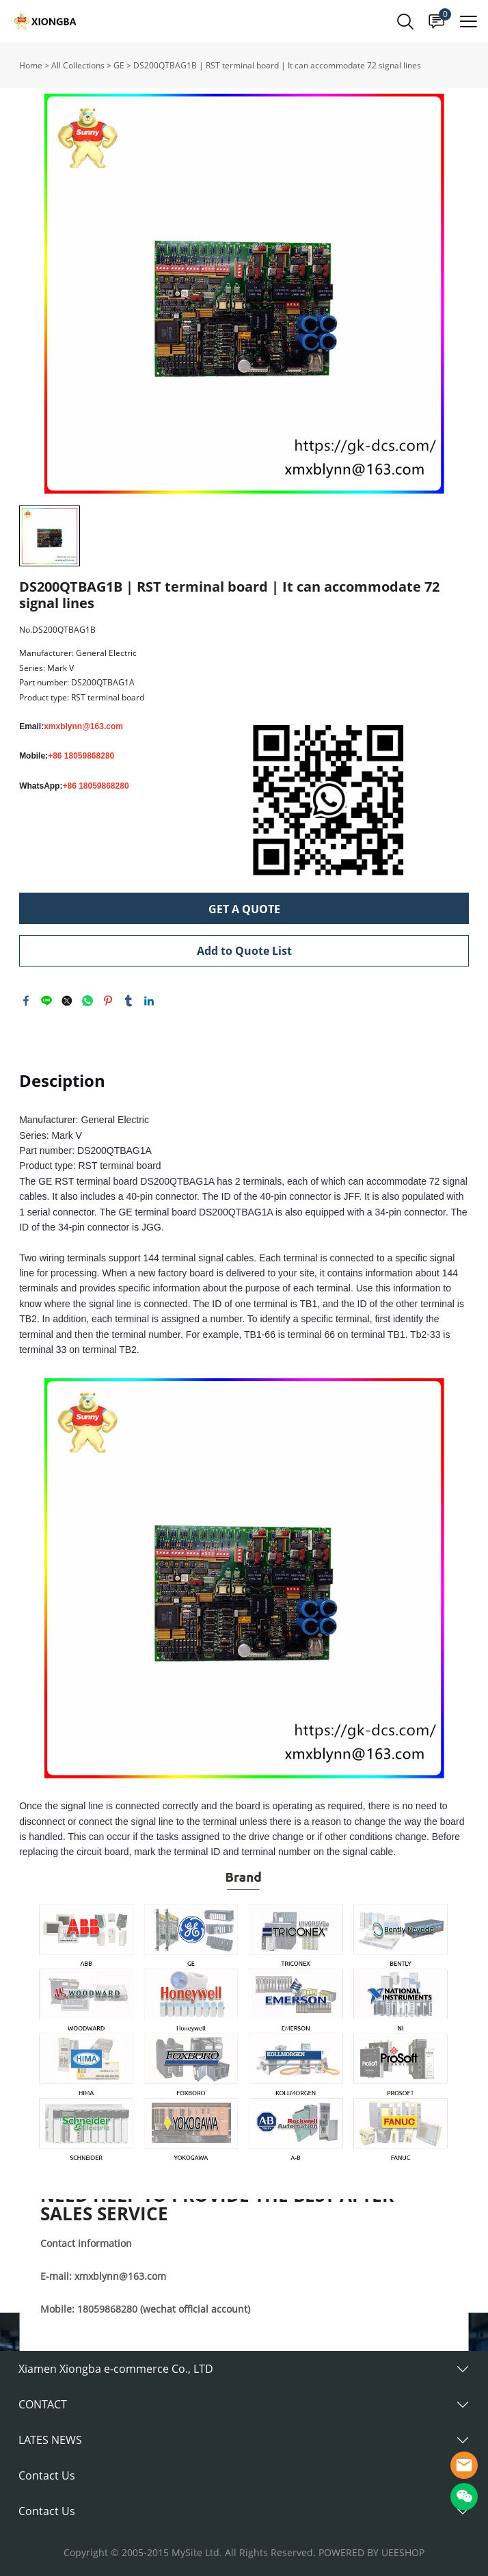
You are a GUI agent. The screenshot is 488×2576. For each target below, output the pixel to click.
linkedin (149, 1001)
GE (118, 65)
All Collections (78, 65)
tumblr (128, 1001)
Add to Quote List (244, 950)
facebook (26, 1001)
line (46, 1001)
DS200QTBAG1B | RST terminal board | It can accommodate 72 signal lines (277, 65)
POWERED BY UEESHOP (371, 2552)
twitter (67, 1001)
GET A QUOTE (244, 909)
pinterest (108, 1001)
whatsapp (87, 1001)
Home (30, 65)
